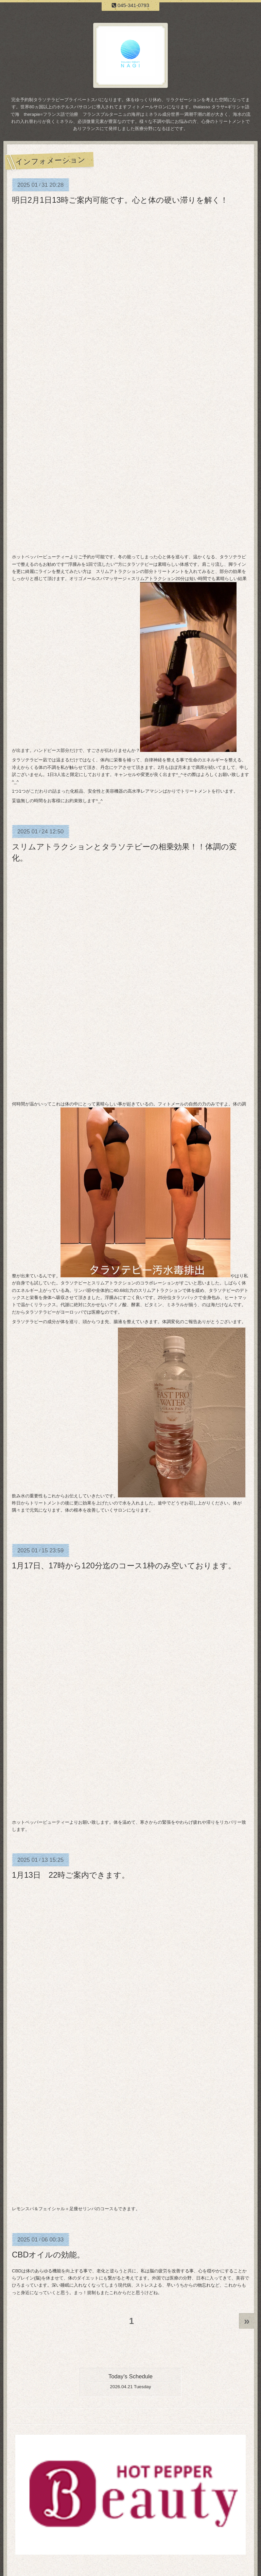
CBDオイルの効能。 (48, 2254)
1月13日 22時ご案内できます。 (70, 1875)
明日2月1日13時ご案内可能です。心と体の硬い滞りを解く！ (120, 200)
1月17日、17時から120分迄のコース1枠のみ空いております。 (124, 1565)
